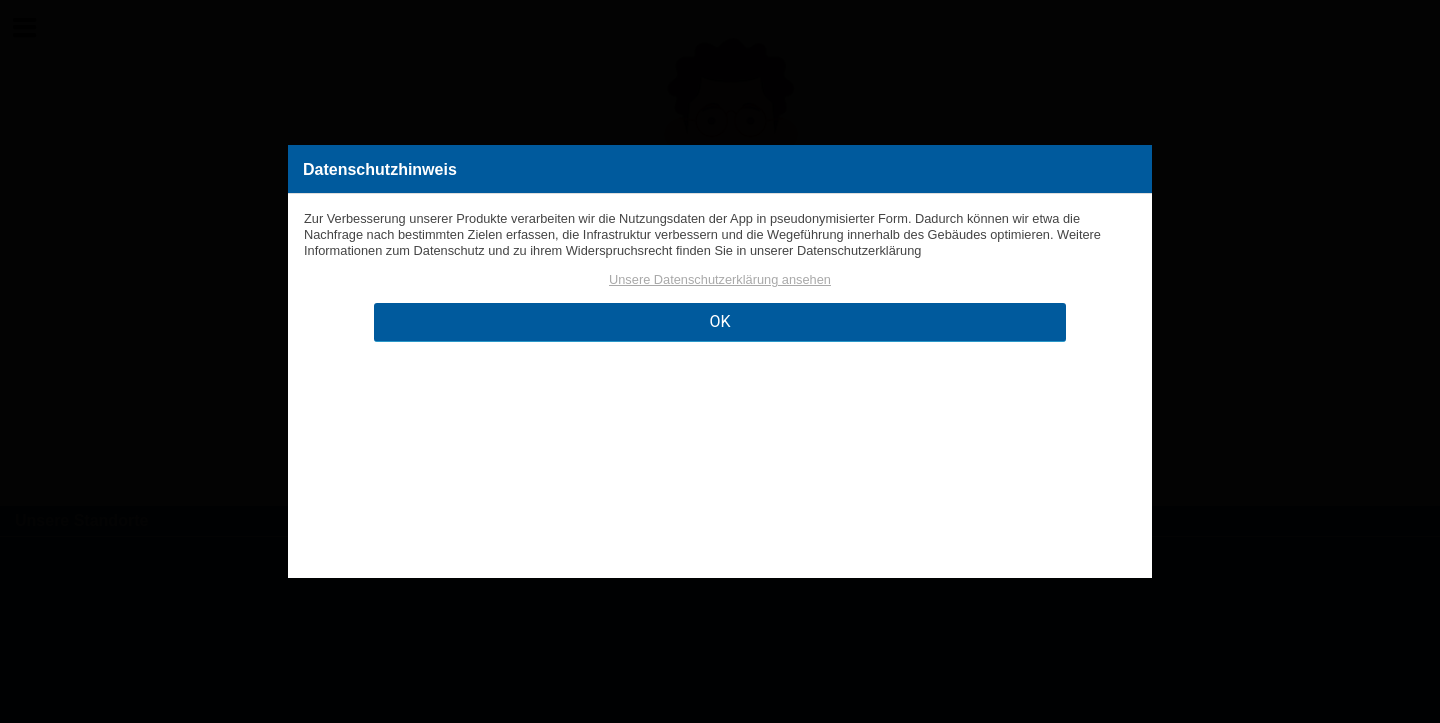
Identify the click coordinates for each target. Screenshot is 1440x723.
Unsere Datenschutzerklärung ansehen (720, 280)
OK (719, 321)
